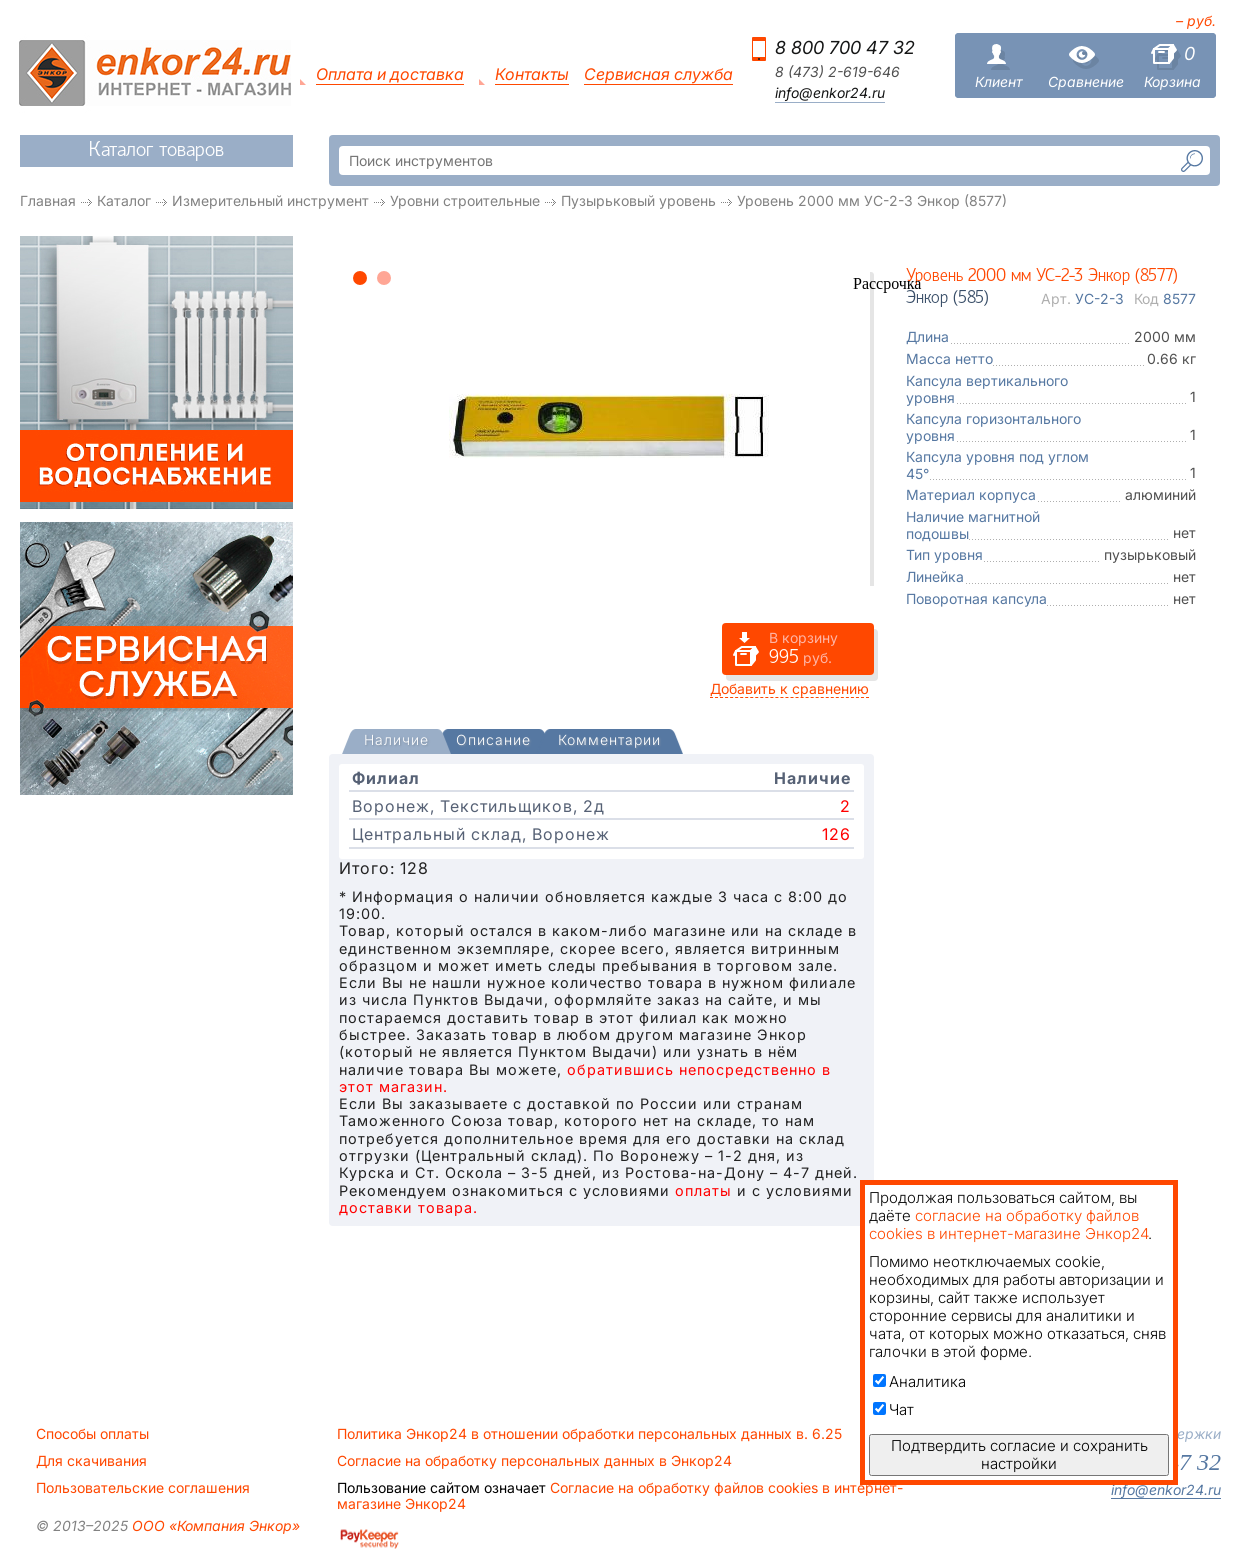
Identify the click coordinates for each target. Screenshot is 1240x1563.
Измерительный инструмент (270, 200)
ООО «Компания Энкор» (214, 1525)
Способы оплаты (92, 1434)
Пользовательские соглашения (143, 1488)
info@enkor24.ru (830, 93)
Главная (48, 200)
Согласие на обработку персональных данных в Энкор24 (534, 1461)
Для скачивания (91, 1461)
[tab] (396, 742)
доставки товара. (408, 1207)
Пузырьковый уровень (638, 200)
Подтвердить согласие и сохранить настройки (1019, 1454)
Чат (893, 1409)
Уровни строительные (465, 200)
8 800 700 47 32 (845, 47)
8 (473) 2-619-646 (837, 72)
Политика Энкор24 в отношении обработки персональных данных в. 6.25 (589, 1434)
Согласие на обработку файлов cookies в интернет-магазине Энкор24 (620, 1496)
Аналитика (919, 1381)
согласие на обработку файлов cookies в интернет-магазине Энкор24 (1008, 1224)
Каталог (124, 200)
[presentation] (396, 741)
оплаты (703, 1190)
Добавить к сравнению (789, 688)
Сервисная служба (658, 74)
